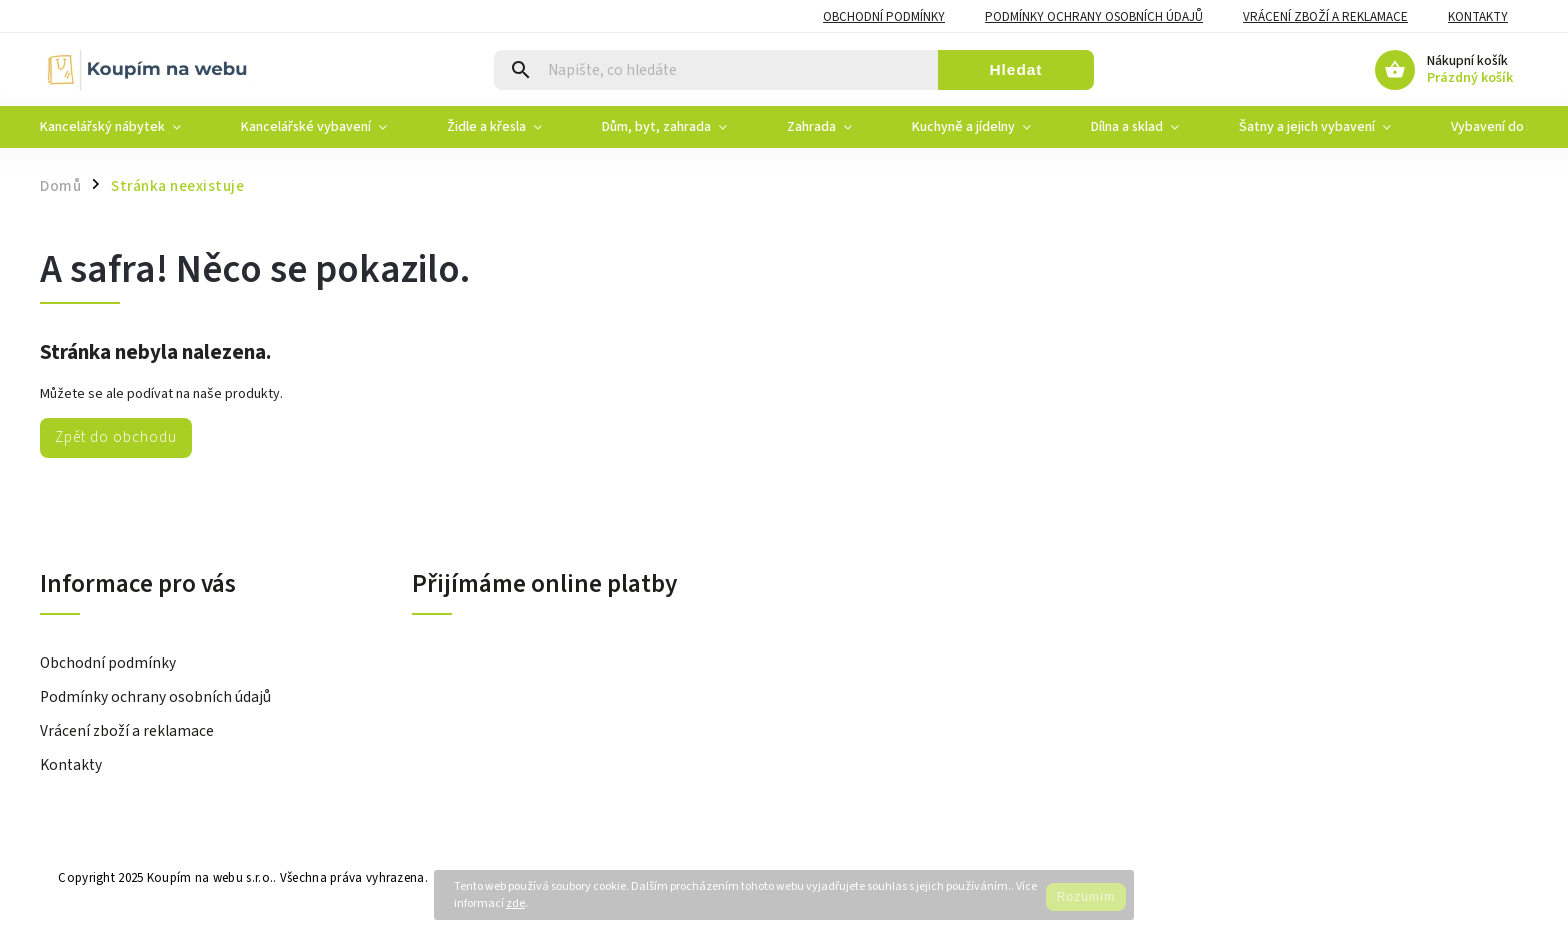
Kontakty (1478, 17)
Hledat (1015, 69)
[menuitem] (125, 127)
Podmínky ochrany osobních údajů (1094, 17)
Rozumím (1086, 897)
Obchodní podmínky (884, 17)
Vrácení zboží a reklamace (1325, 17)
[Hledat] (716, 70)
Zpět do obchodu (116, 437)
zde (515, 903)
